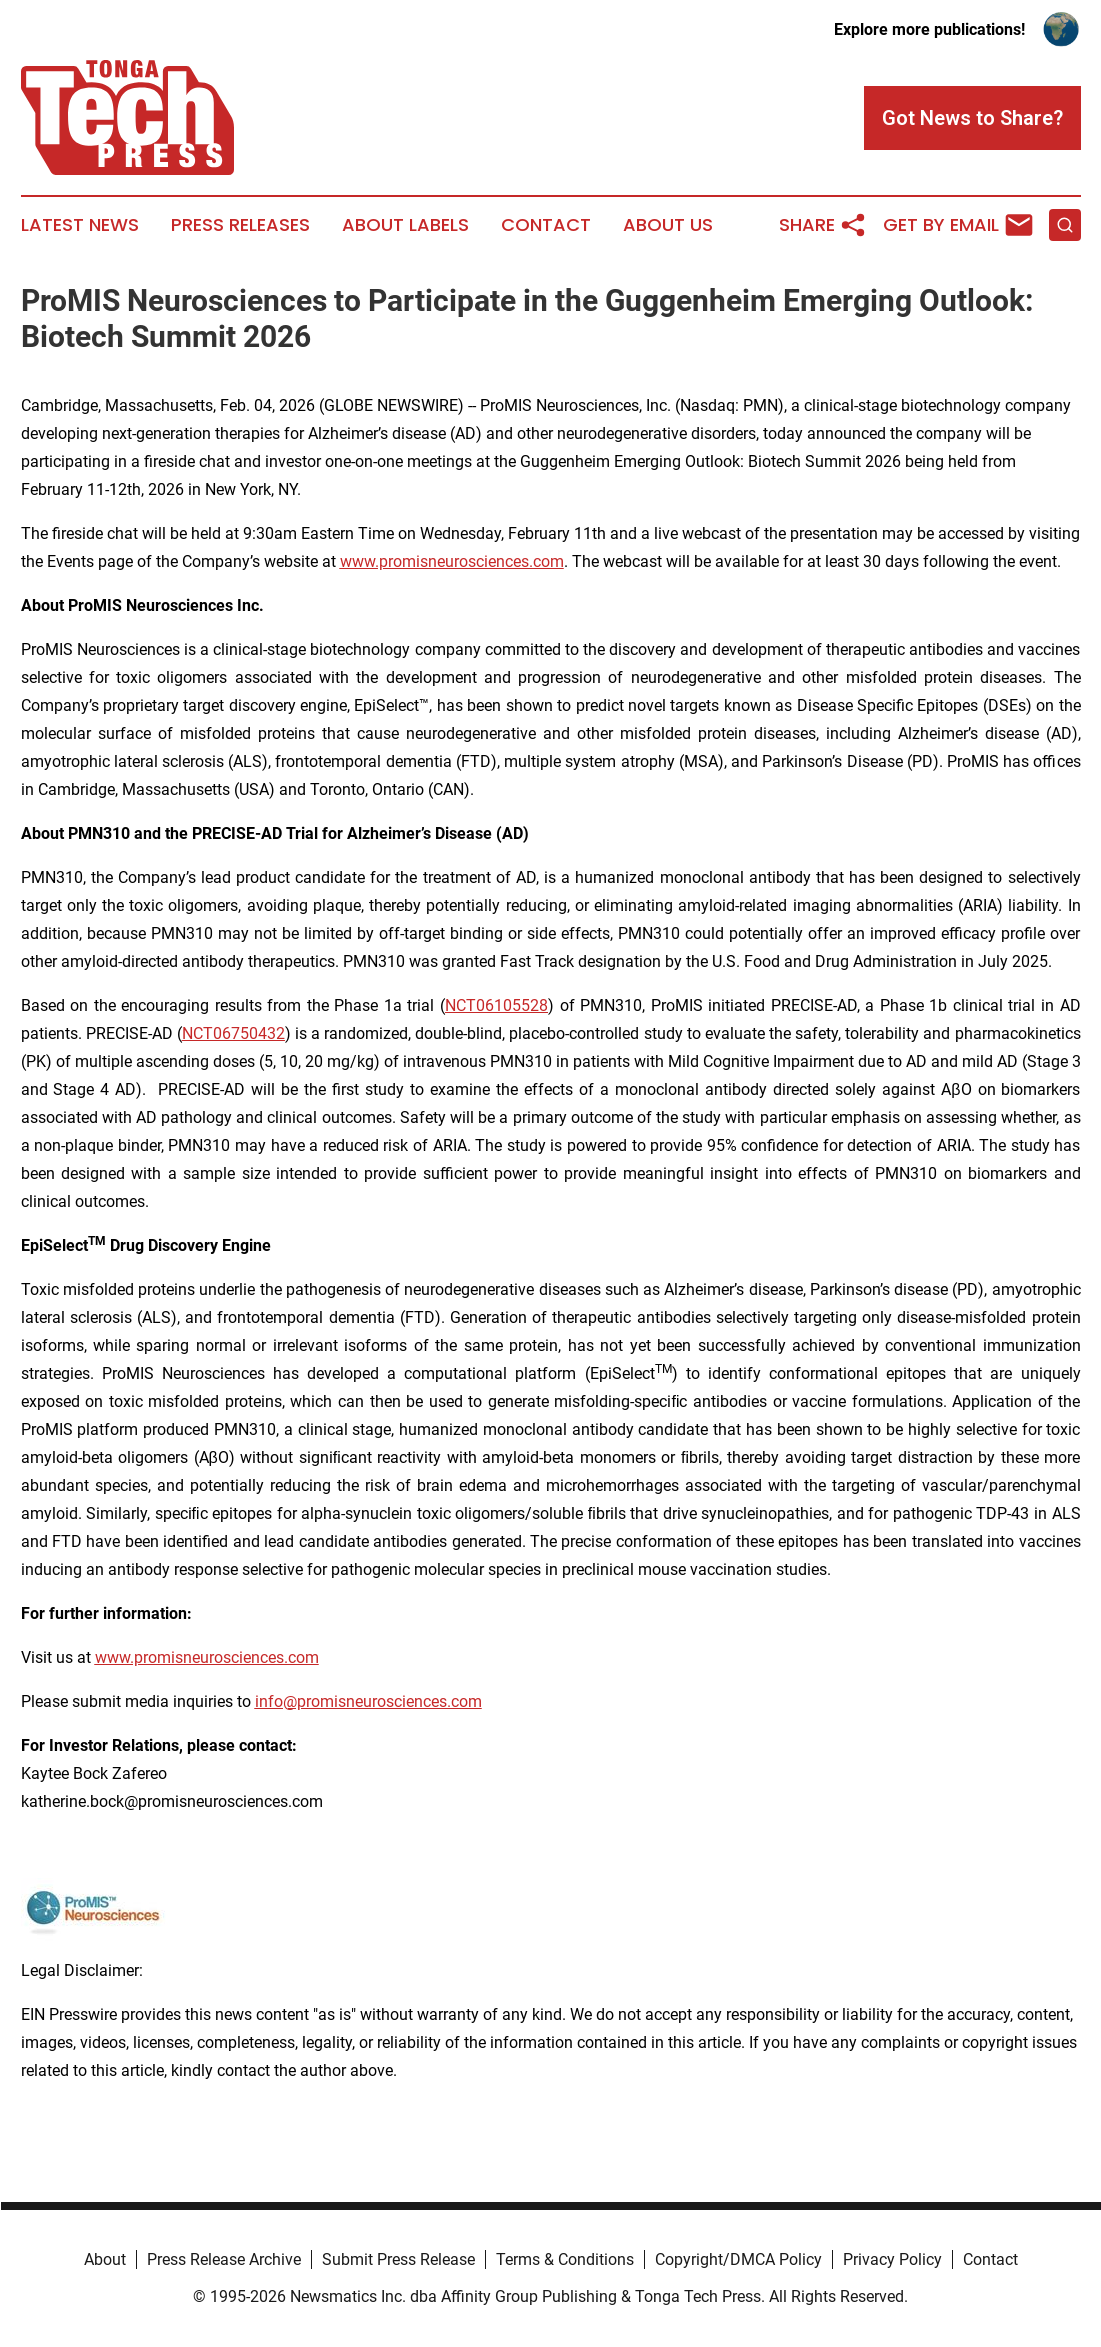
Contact (546, 225)
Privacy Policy (892, 2259)
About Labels (405, 225)
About (105, 2259)
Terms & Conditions (565, 2259)
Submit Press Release (398, 2259)
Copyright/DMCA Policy (738, 2259)
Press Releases (240, 225)
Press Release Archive (224, 2259)
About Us (668, 225)
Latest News (80, 225)
